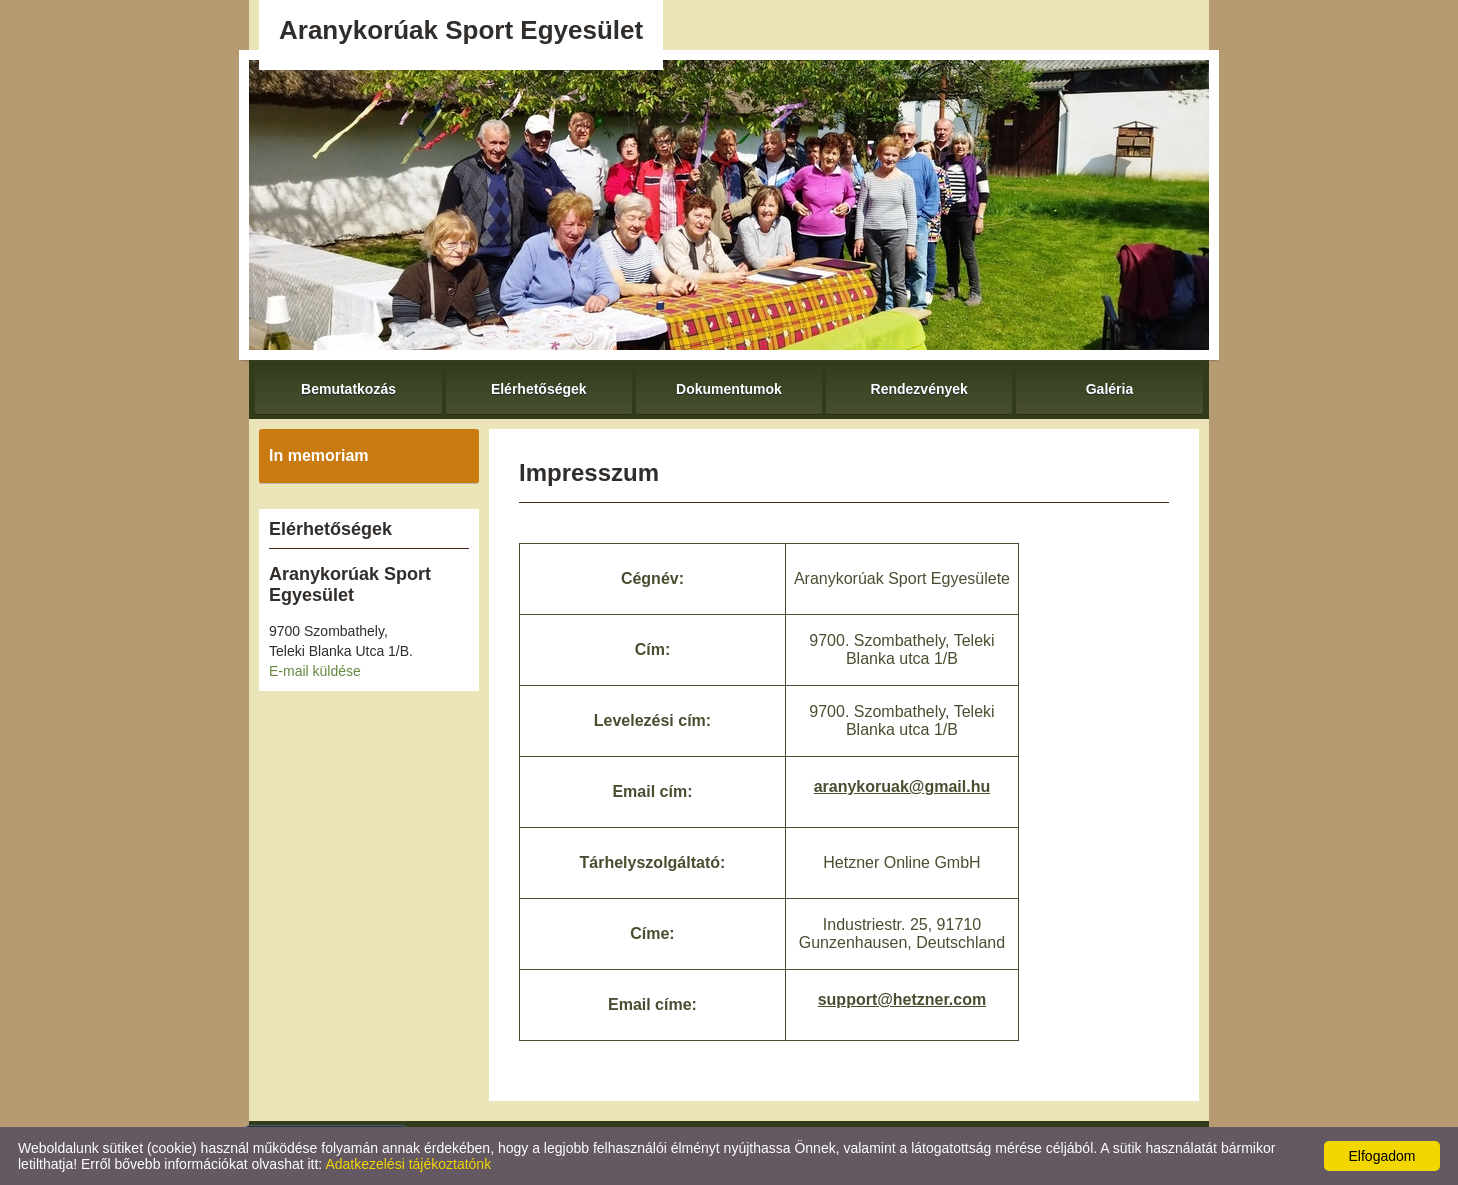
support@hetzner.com (902, 999)
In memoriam (319, 455)
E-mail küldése (315, 671)
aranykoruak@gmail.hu (902, 786)
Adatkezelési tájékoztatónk (408, 1164)
